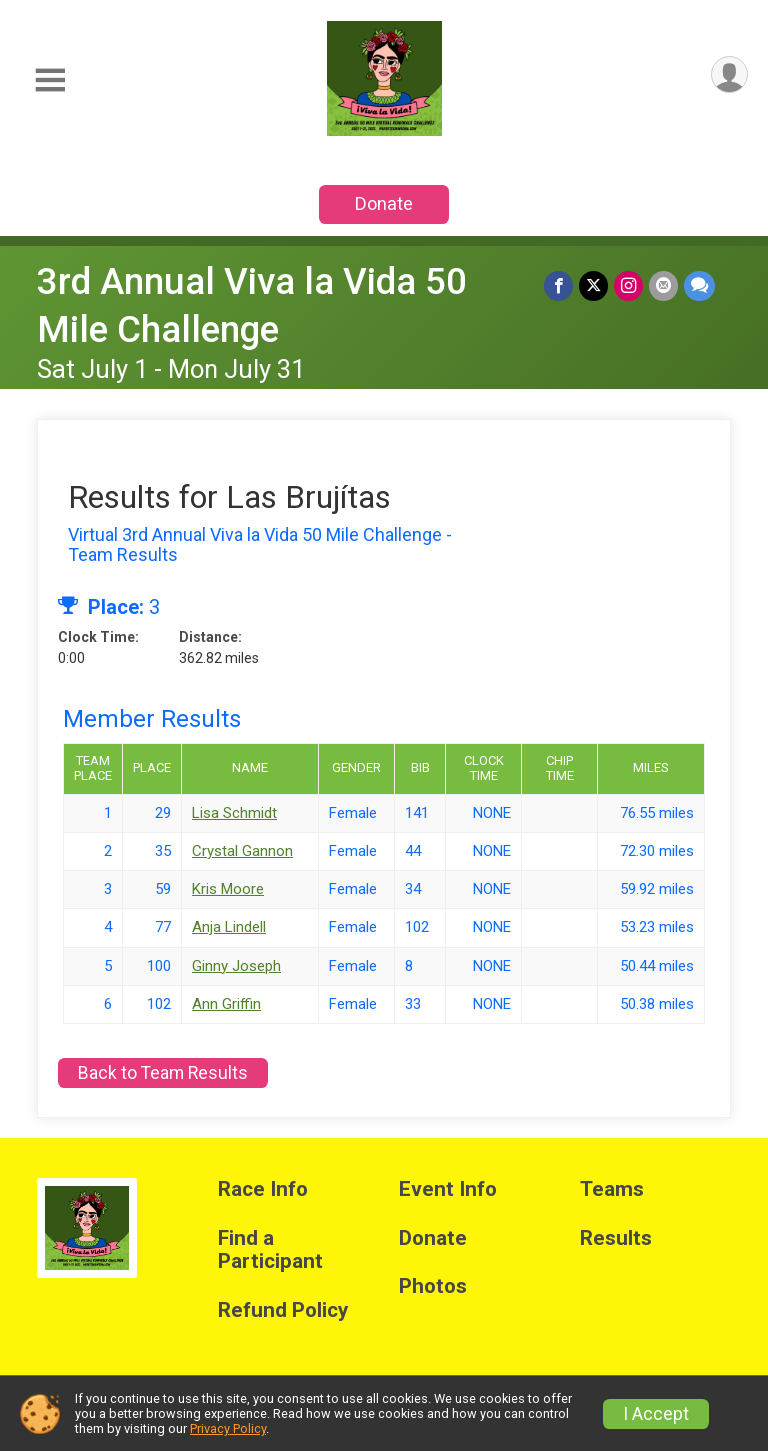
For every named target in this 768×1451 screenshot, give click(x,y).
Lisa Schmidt (234, 813)
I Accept (656, 1414)
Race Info (263, 1189)
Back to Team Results (163, 1073)
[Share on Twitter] (593, 285)
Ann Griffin (226, 1004)
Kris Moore (228, 889)
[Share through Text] (699, 285)
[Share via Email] (663, 285)
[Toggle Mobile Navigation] (50, 80)
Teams (612, 1189)
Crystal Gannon (242, 851)
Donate (384, 203)
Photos (433, 1286)
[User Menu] (729, 74)
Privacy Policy (228, 1428)
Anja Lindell (229, 927)
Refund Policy (283, 1310)
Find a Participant (270, 1250)
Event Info (448, 1189)
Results (616, 1238)
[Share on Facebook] (558, 285)
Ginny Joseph (236, 966)
